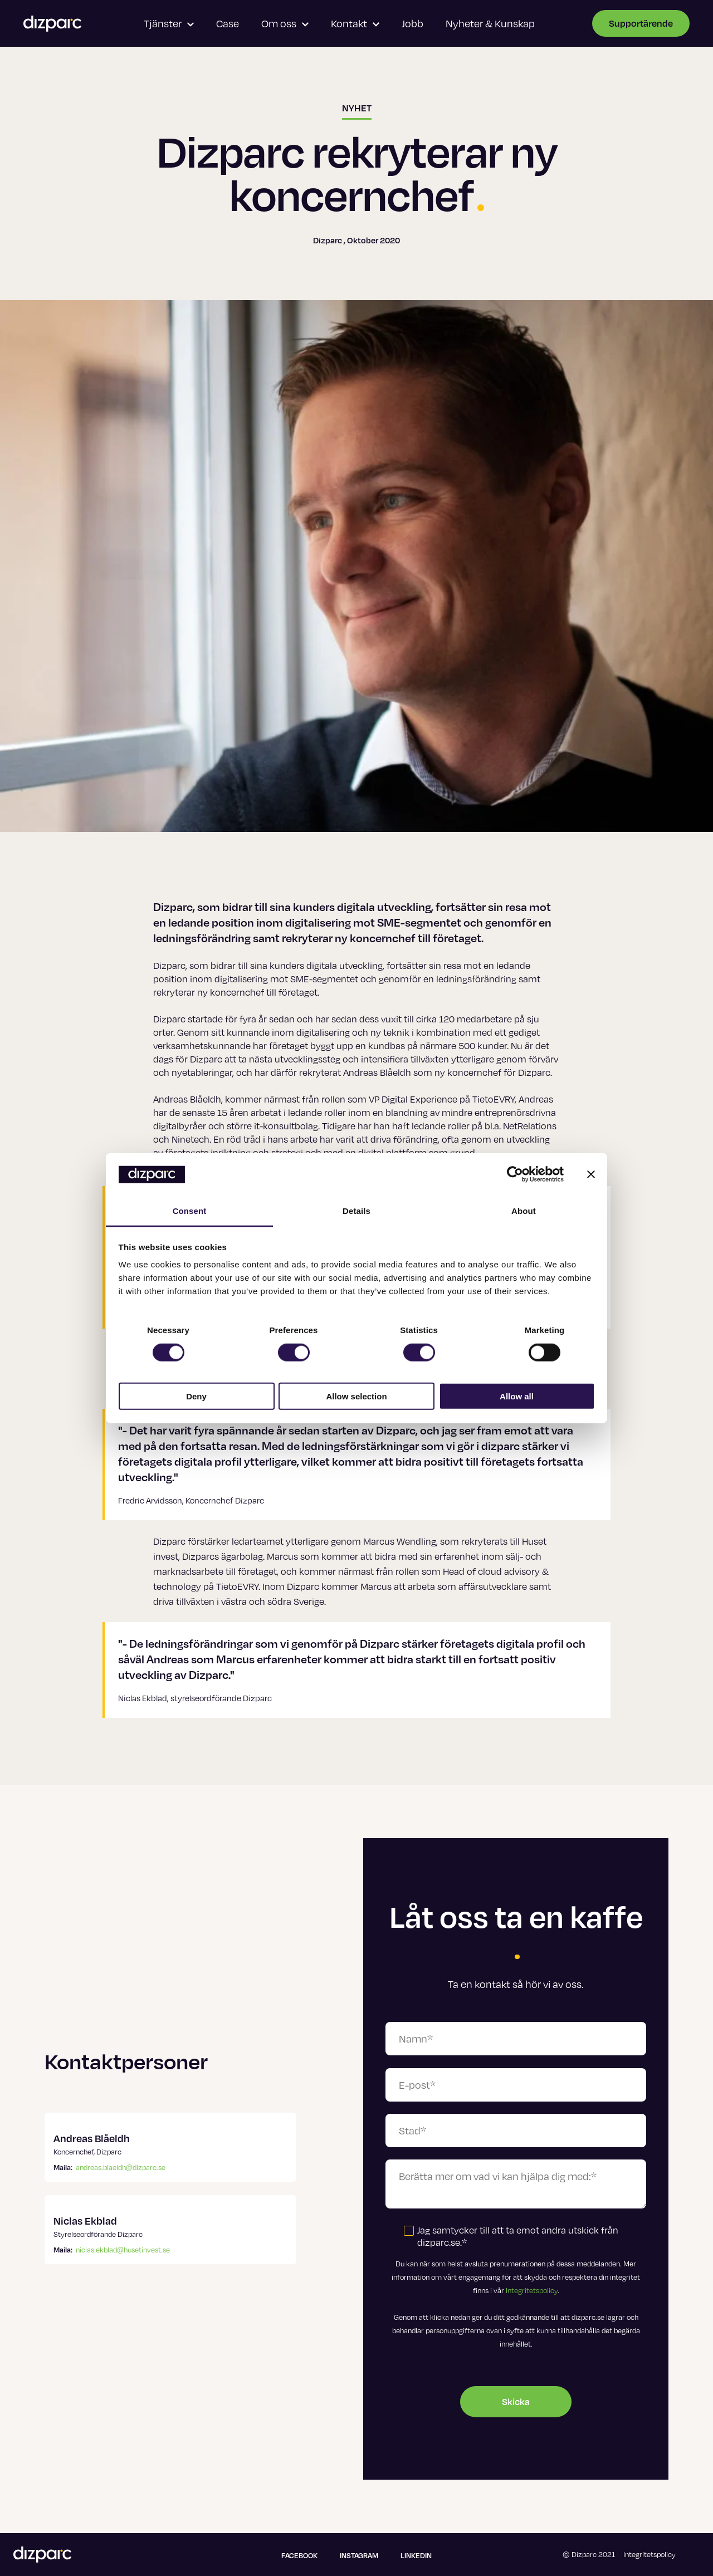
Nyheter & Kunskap (490, 23)
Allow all (517, 1396)
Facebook (299, 2555)
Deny (196, 1396)
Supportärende (641, 23)
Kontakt (355, 23)
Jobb (412, 23)
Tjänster (169, 23)
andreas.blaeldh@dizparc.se (120, 2167)
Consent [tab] (190, 1211)
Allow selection (356, 1396)
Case (227, 23)
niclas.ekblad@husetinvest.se (123, 2250)
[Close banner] (591, 1174)
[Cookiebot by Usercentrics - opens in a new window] (515, 1174)
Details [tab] (356, 1211)
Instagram (359, 2555)
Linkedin (416, 2555)
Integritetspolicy (532, 2290)
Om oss (285, 23)
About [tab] (523, 1211)
